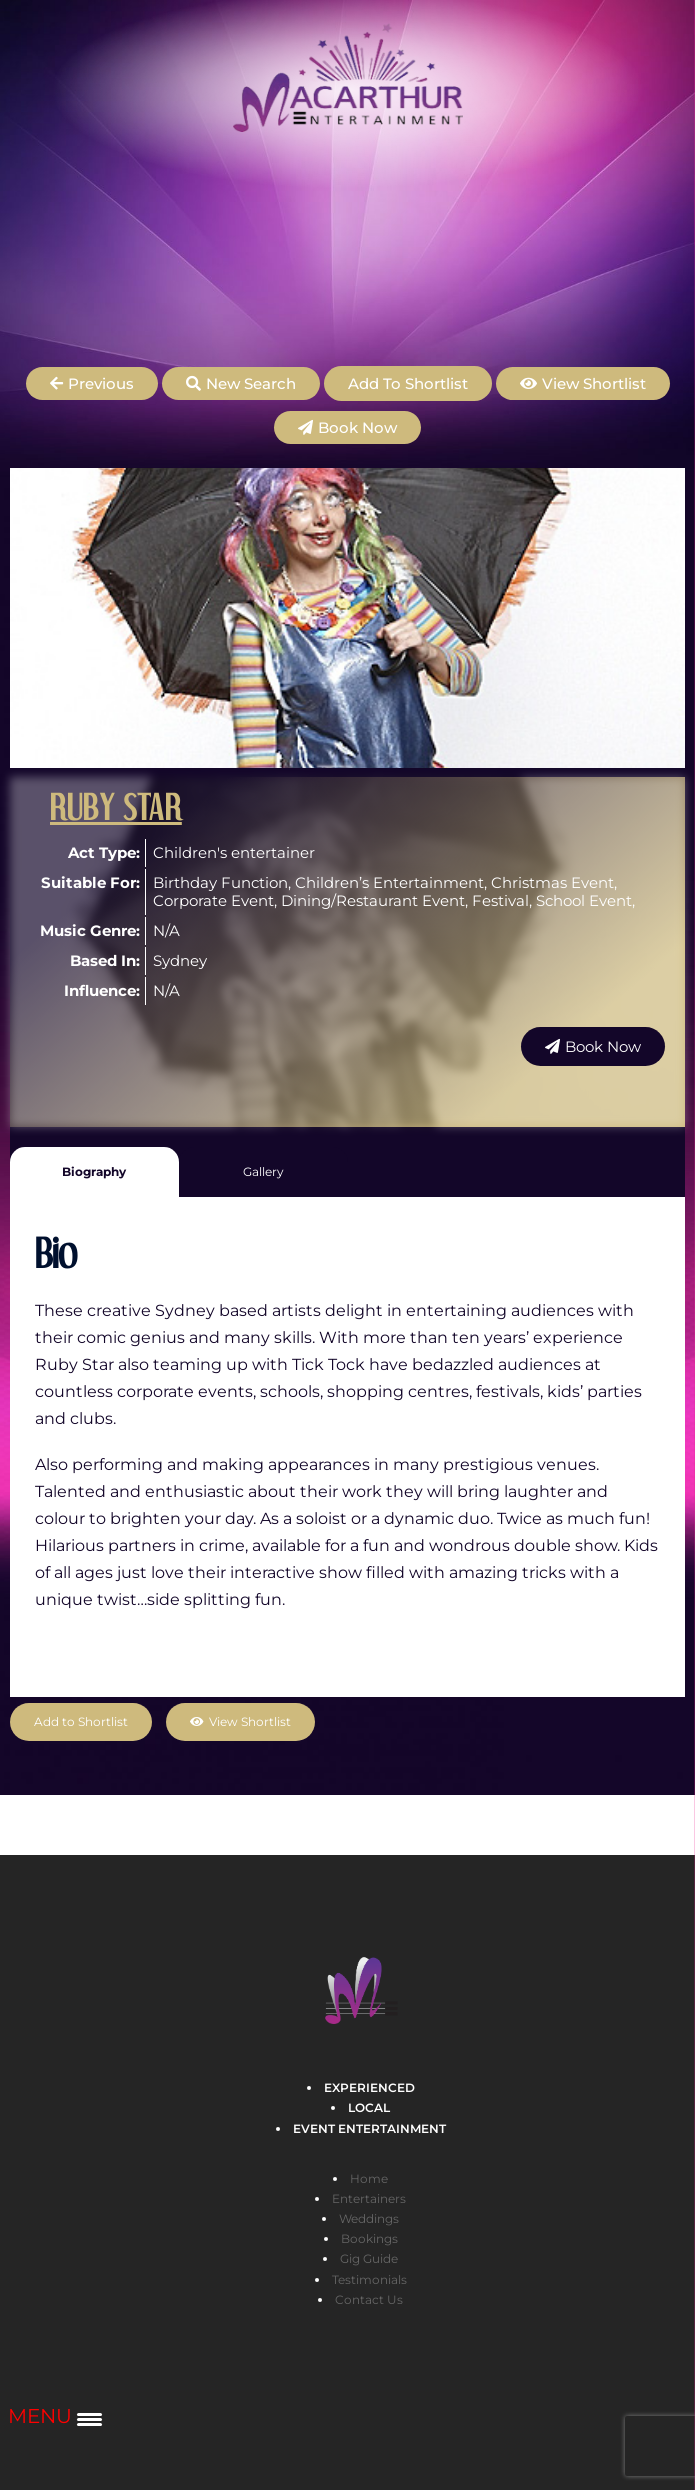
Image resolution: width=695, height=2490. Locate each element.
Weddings (369, 2218)
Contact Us (369, 2299)
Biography (94, 1171)
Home (369, 2178)
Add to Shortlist (408, 383)
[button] (92, 383)
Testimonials (369, 2279)
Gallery (263, 1171)
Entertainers (369, 2198)
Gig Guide (369, 2258)
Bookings (369, 2238)
